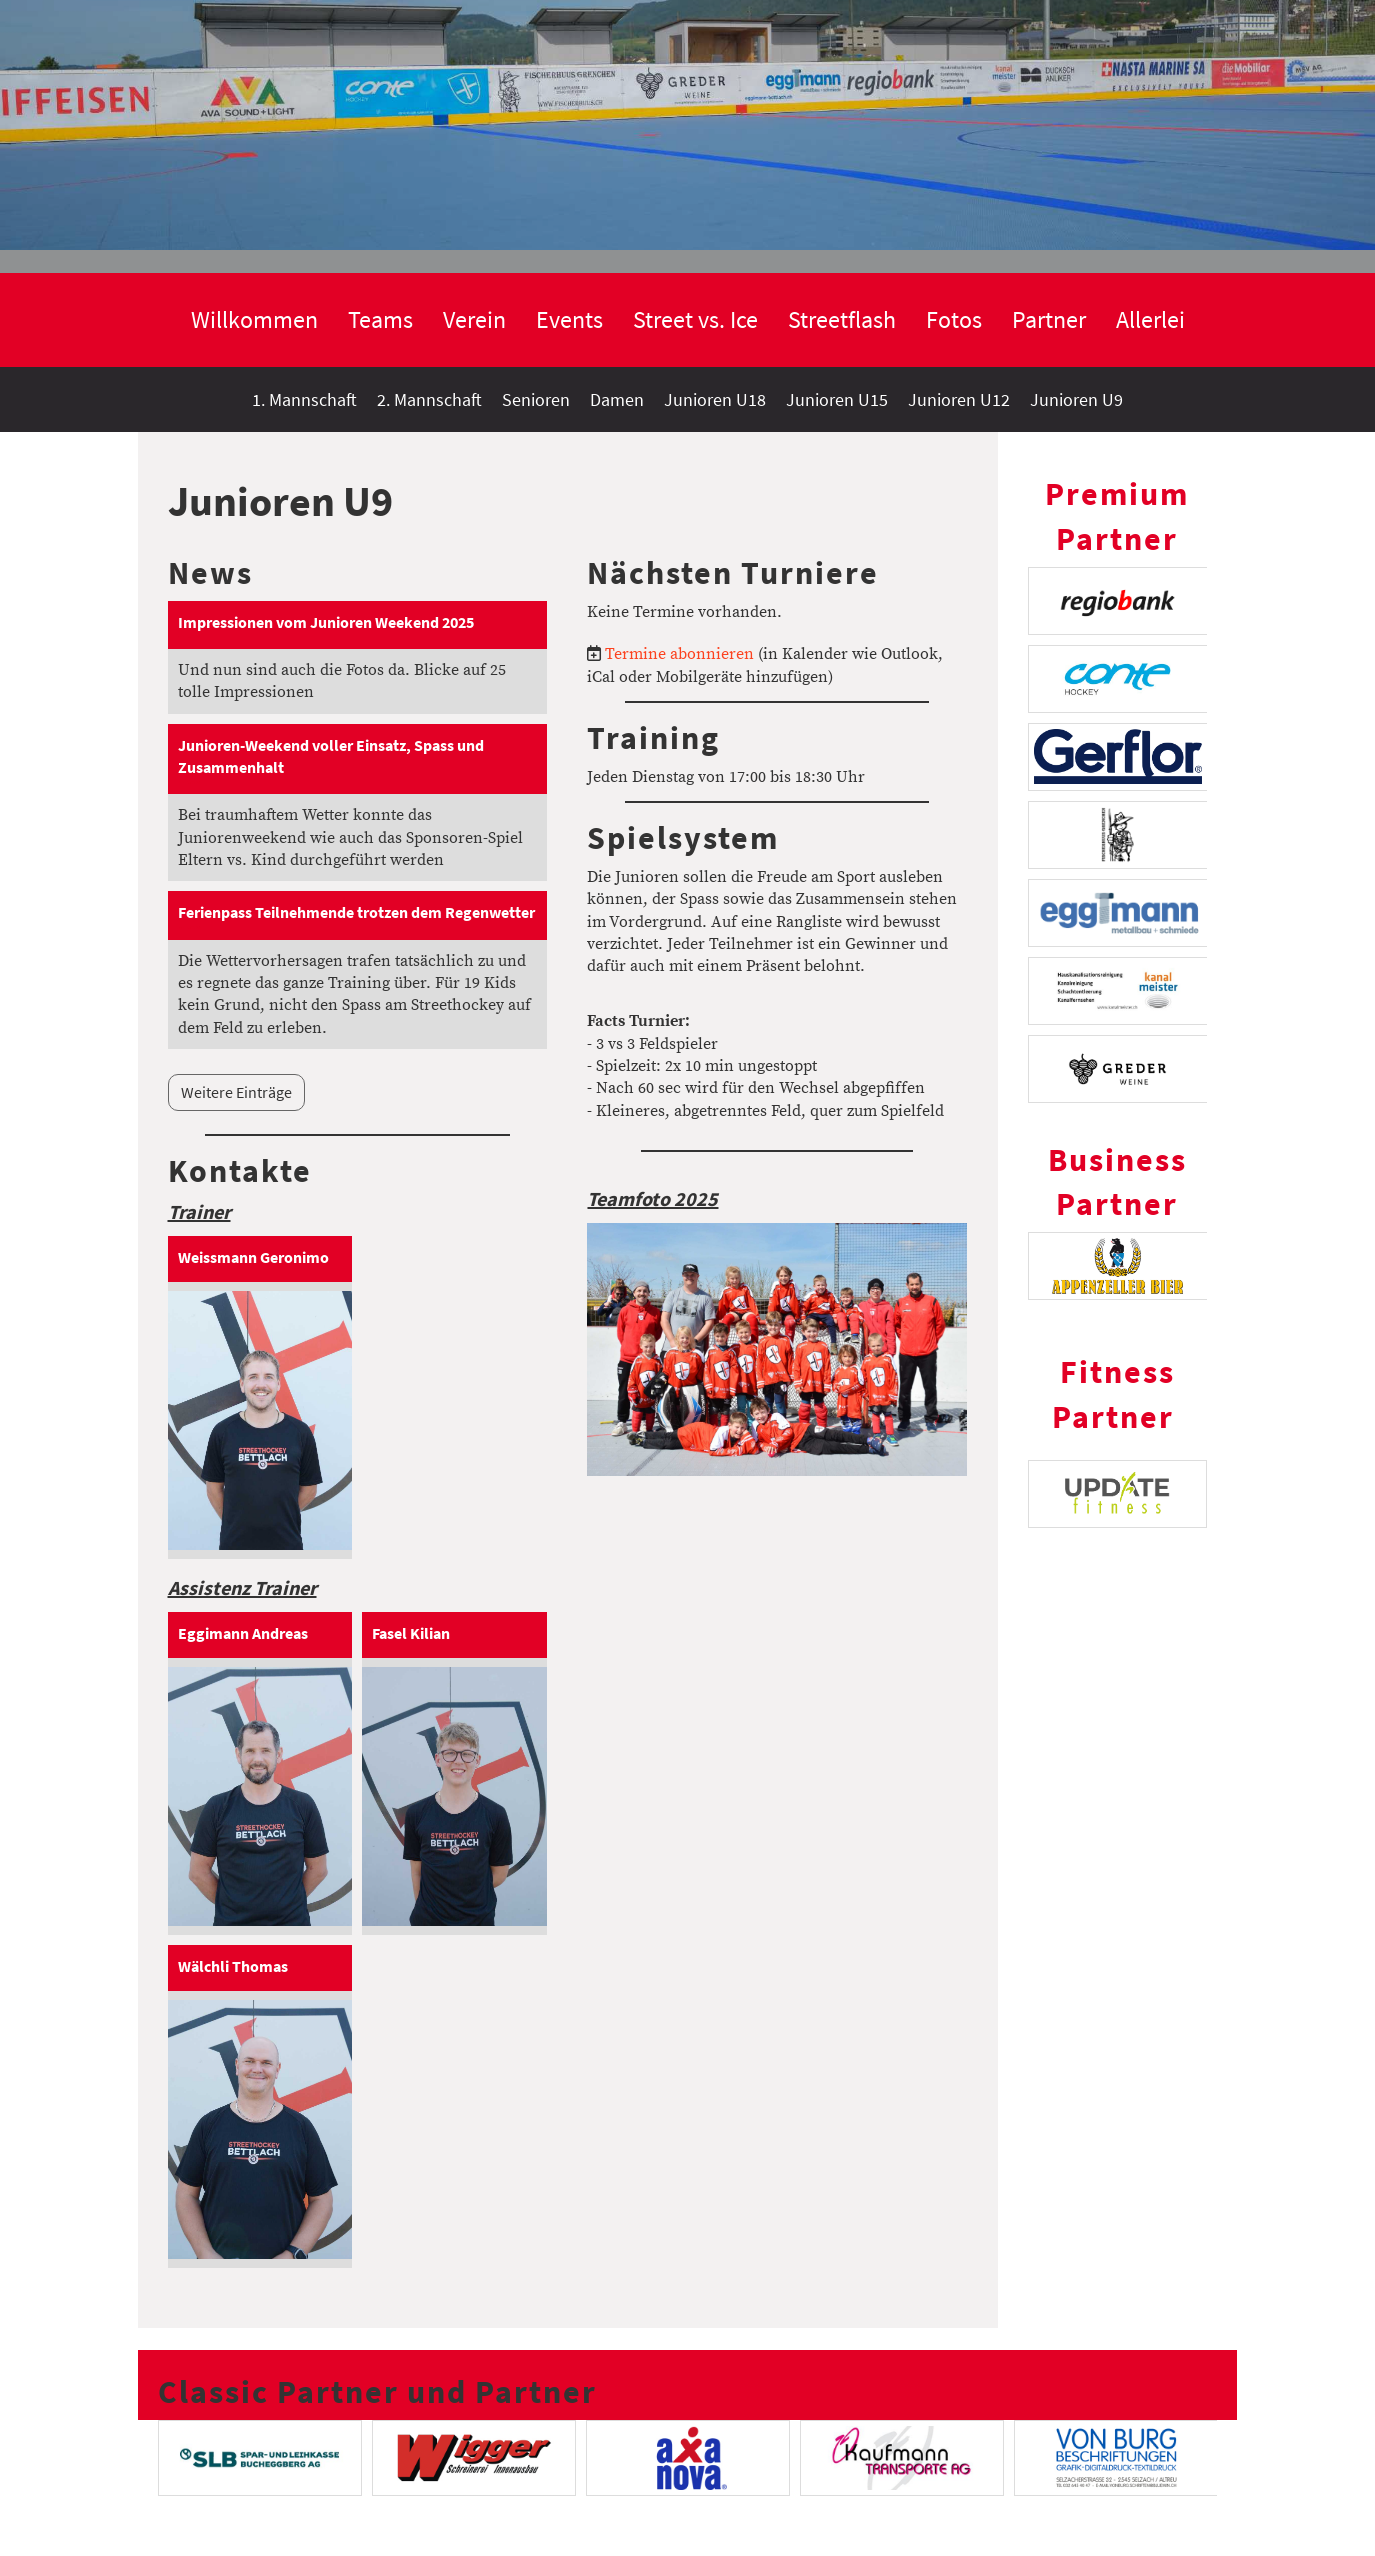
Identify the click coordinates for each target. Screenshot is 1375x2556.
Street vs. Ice (695, 319)
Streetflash (842, 319)
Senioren (536, 399)
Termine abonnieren (679, 654)
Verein (474, 319)
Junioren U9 (1076, 399)
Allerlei (1150, 319)
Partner (1049, 319)
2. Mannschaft (429, 399)
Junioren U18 (715, 399)
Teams (380, 319)
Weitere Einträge (236, 1092)
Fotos (954, 319)
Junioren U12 (959, 399)
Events (569, 319)
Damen (617, 399)
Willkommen (254, 319)
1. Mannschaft (304, 399)
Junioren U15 (837, 399)
